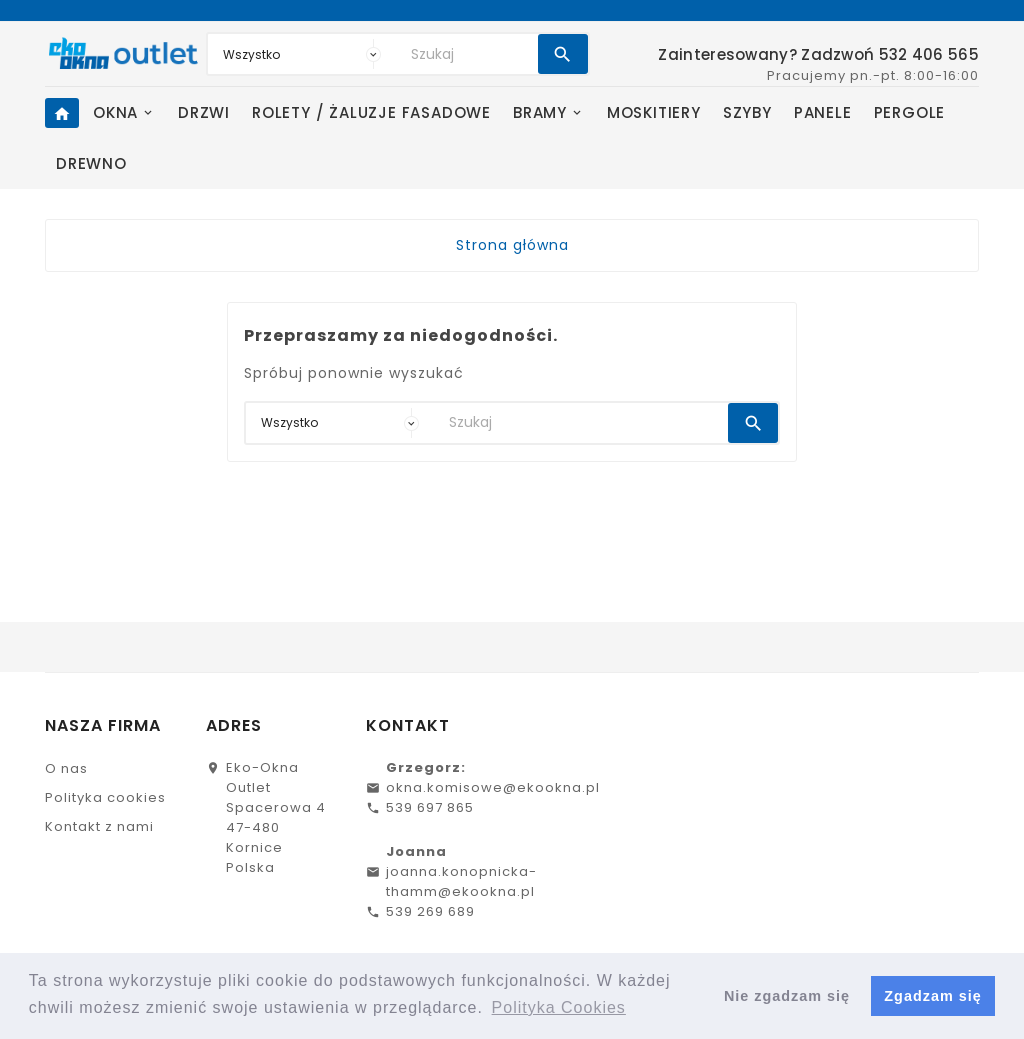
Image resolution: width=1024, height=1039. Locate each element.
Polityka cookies (105, 797)
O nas (66, 768)
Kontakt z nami (99, 826)
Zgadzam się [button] (932, 996)
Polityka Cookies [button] (559, 1007)
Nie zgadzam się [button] (787, 996)
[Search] (469, 54)
